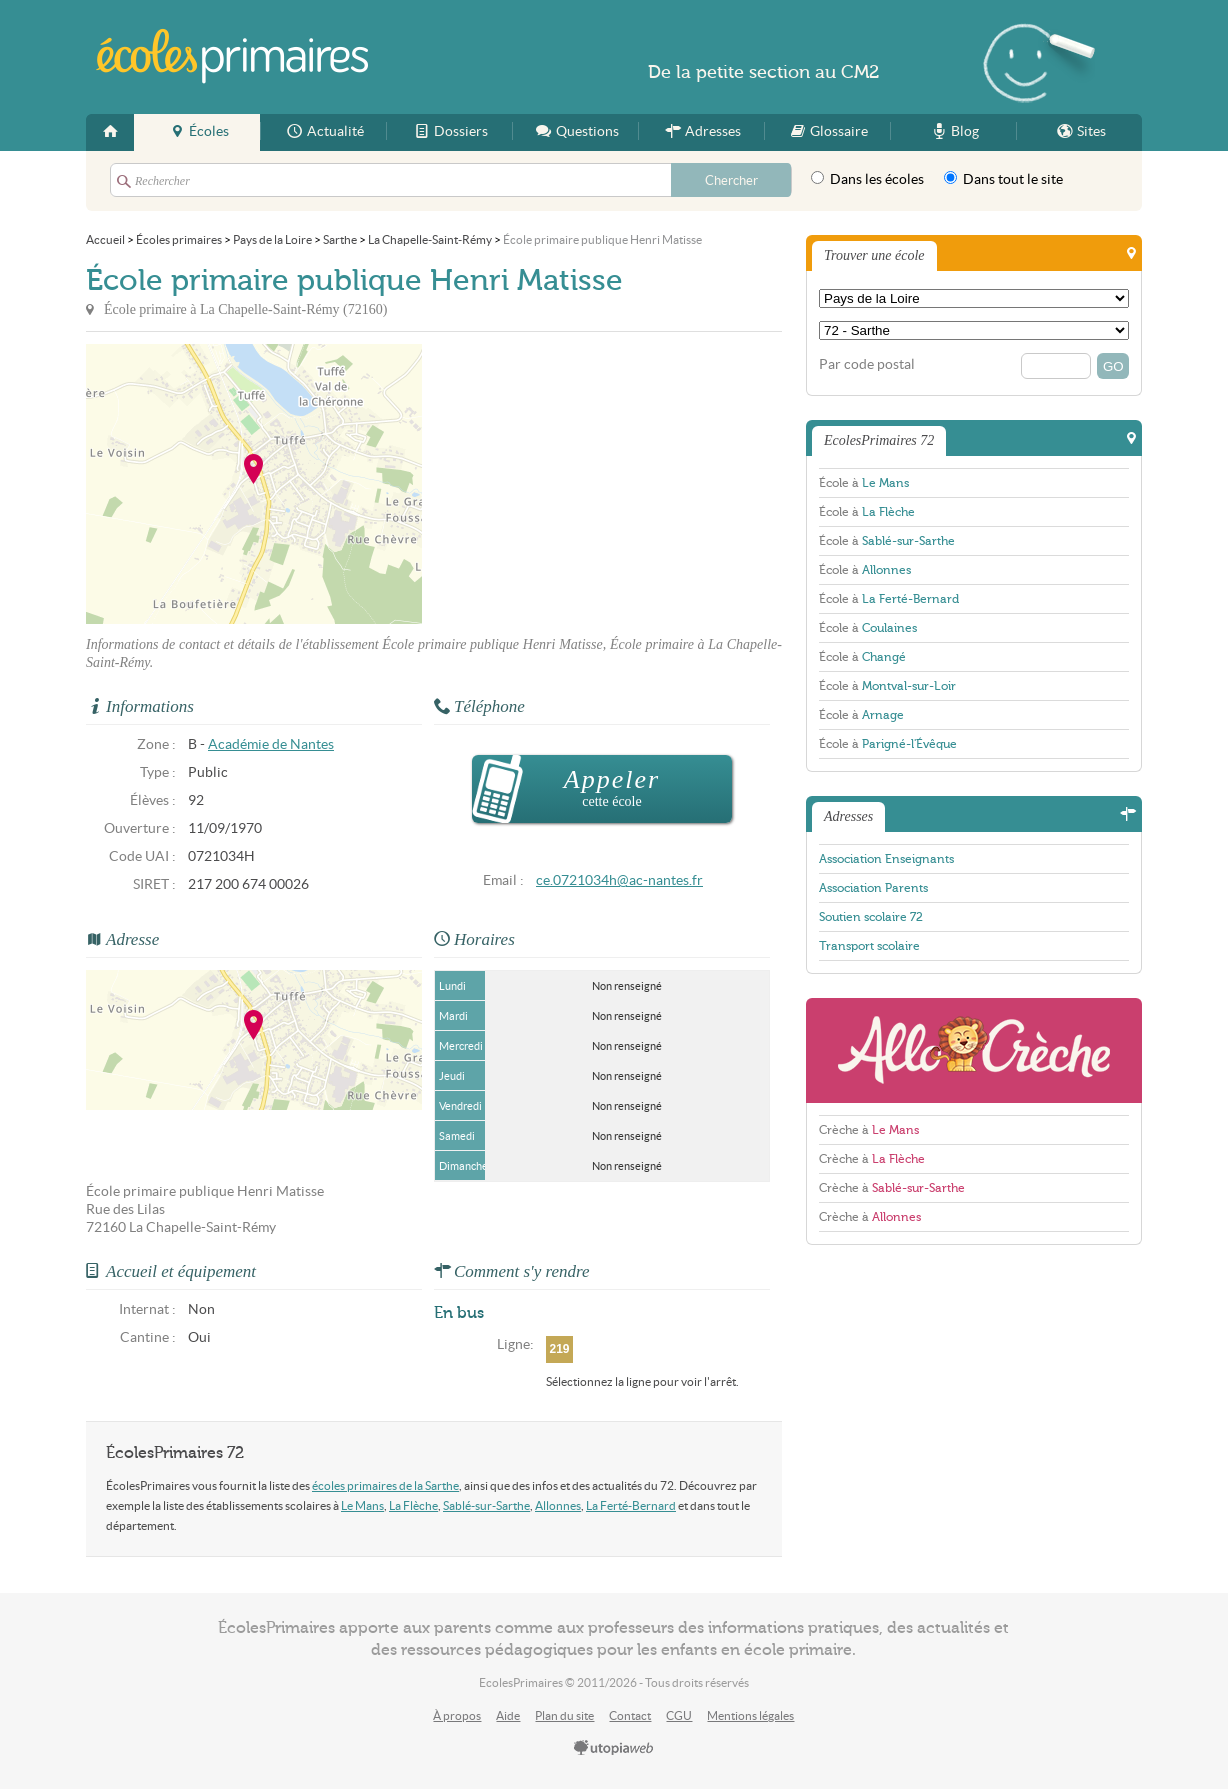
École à (864, 483)
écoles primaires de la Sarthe (385, 1485)
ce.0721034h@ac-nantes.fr (619, 880)
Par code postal (867, 364)
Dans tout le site (1003, 179)
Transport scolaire (869, 946)
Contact (630, 1715)
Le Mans (362, 1505)
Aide (508, 1715)
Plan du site (564, 1715)
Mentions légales (750, 1715)
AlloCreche (974, 1050)
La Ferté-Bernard (631, 1505)
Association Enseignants (886, 859)
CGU (679, 1715)
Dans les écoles (867, 179)
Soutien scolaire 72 (871, 917)
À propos (457, 1715)
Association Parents (873, 888)
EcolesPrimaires (233, 56)
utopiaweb (614, 1749)
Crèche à (869, 1130)
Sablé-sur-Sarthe (486, 1505)
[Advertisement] (602, 484)
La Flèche (413, 1505)
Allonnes (558, 1505)
